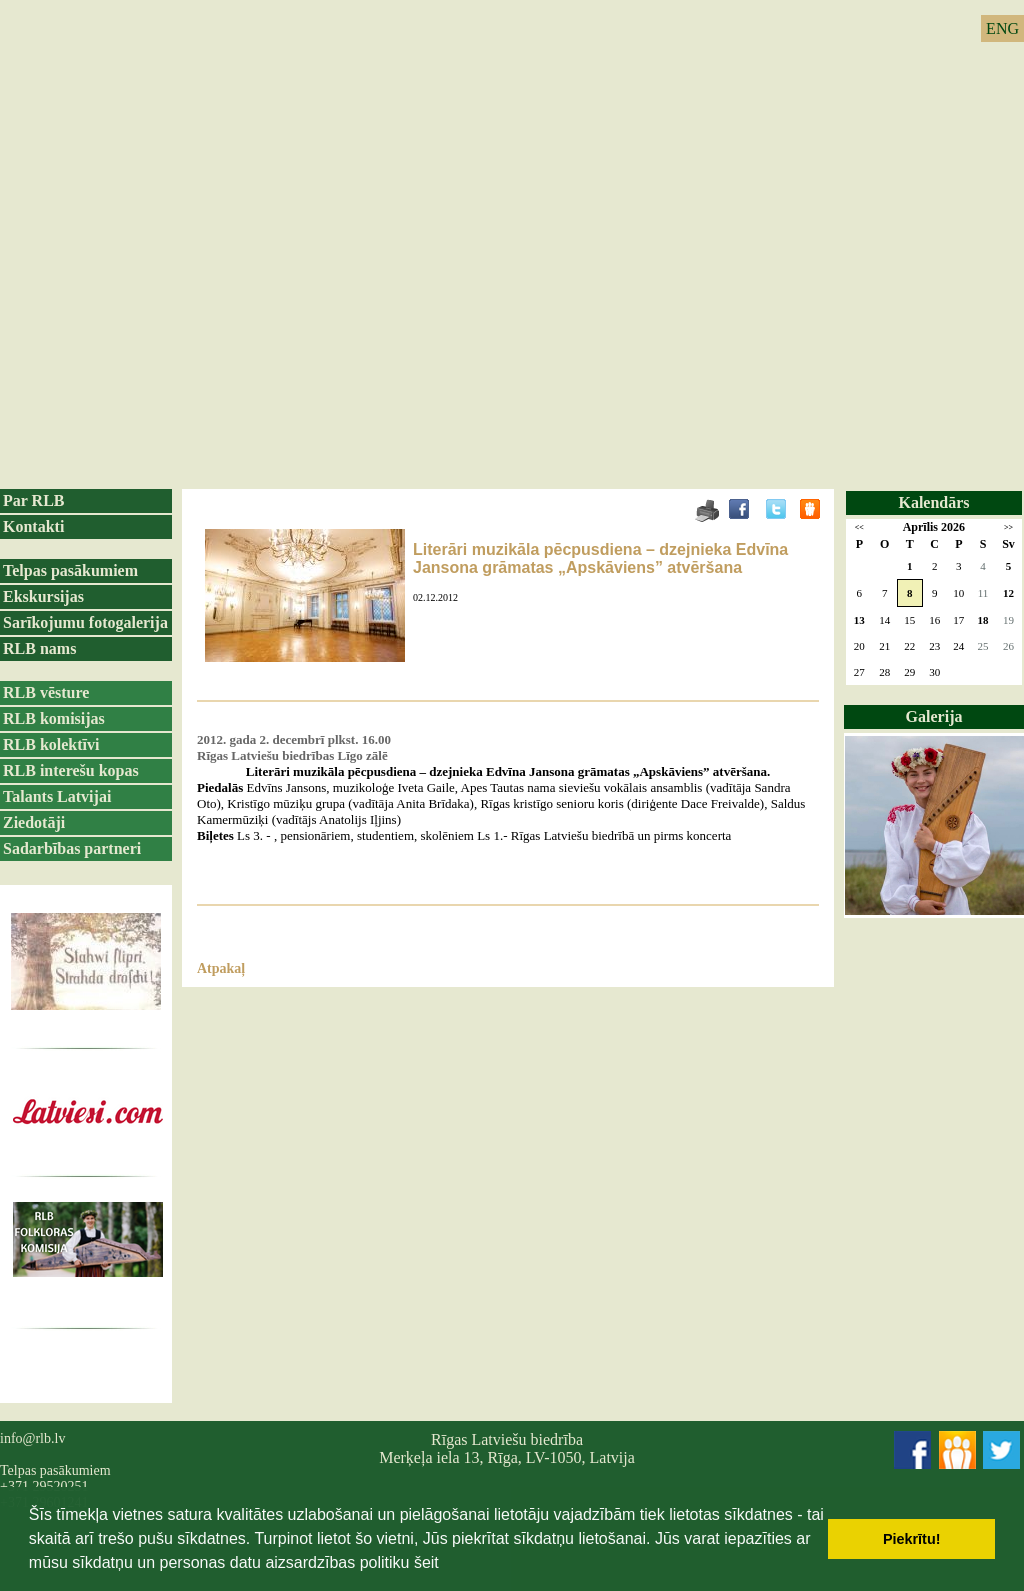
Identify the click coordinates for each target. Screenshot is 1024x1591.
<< (859, 527)
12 (1008, 593)
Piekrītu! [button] (912, 1539)
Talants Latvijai (57, 796)
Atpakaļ (221, 968)
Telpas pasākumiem (70, 570)
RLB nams (39, 648)
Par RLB (33, 500)
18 (982, 620)
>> (1008, 527)
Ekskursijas (43, 596)
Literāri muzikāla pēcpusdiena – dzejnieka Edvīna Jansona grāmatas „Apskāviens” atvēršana (600, 558)
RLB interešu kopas (71, 770)
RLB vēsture (46, 692)
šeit (426, 1562)
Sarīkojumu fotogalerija (85, 622)
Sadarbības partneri (72, 848)
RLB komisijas (54, 718)
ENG (1002, 28)
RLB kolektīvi (51, 744)
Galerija (934, 716)
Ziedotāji (34, 822)
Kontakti (33, 526)
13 (859, 620)
